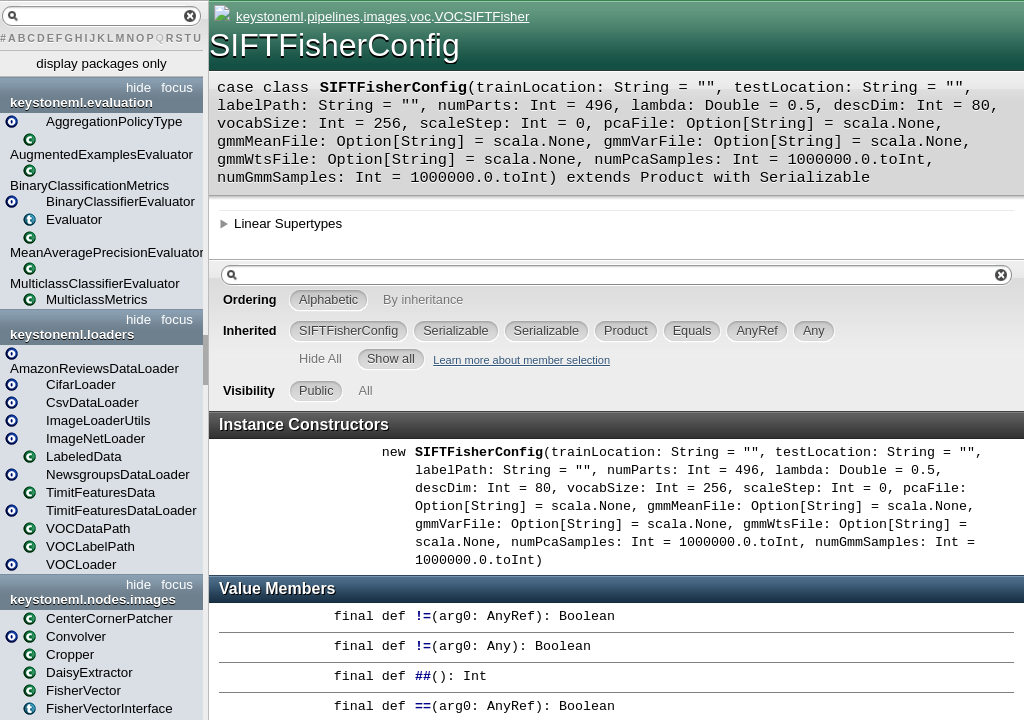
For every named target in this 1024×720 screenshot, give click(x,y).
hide (138, 87)
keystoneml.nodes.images (93, 599)
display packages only (101, 63)
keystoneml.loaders (72, 334)
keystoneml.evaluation (81, 102)
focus (177, 87)
